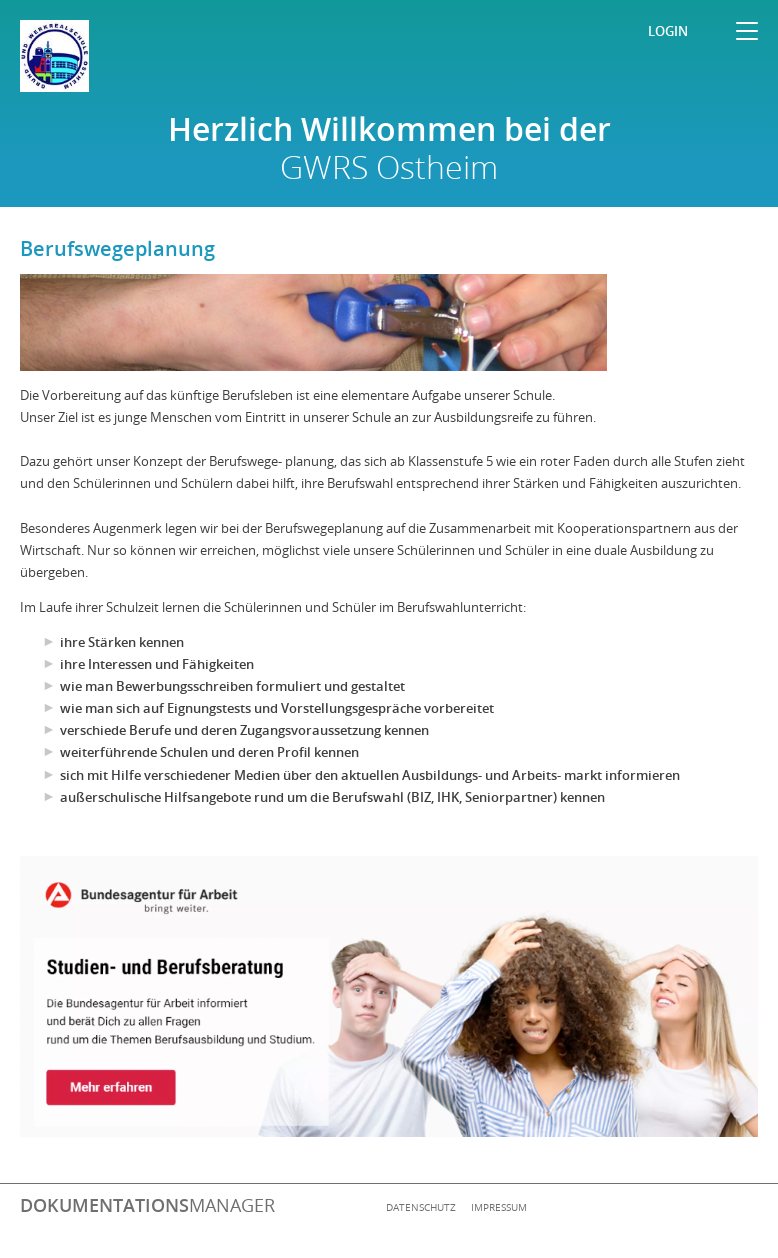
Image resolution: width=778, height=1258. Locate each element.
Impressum (499, 1207)
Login (668, 31)
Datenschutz (421, 1207)
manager (147, 1205)
